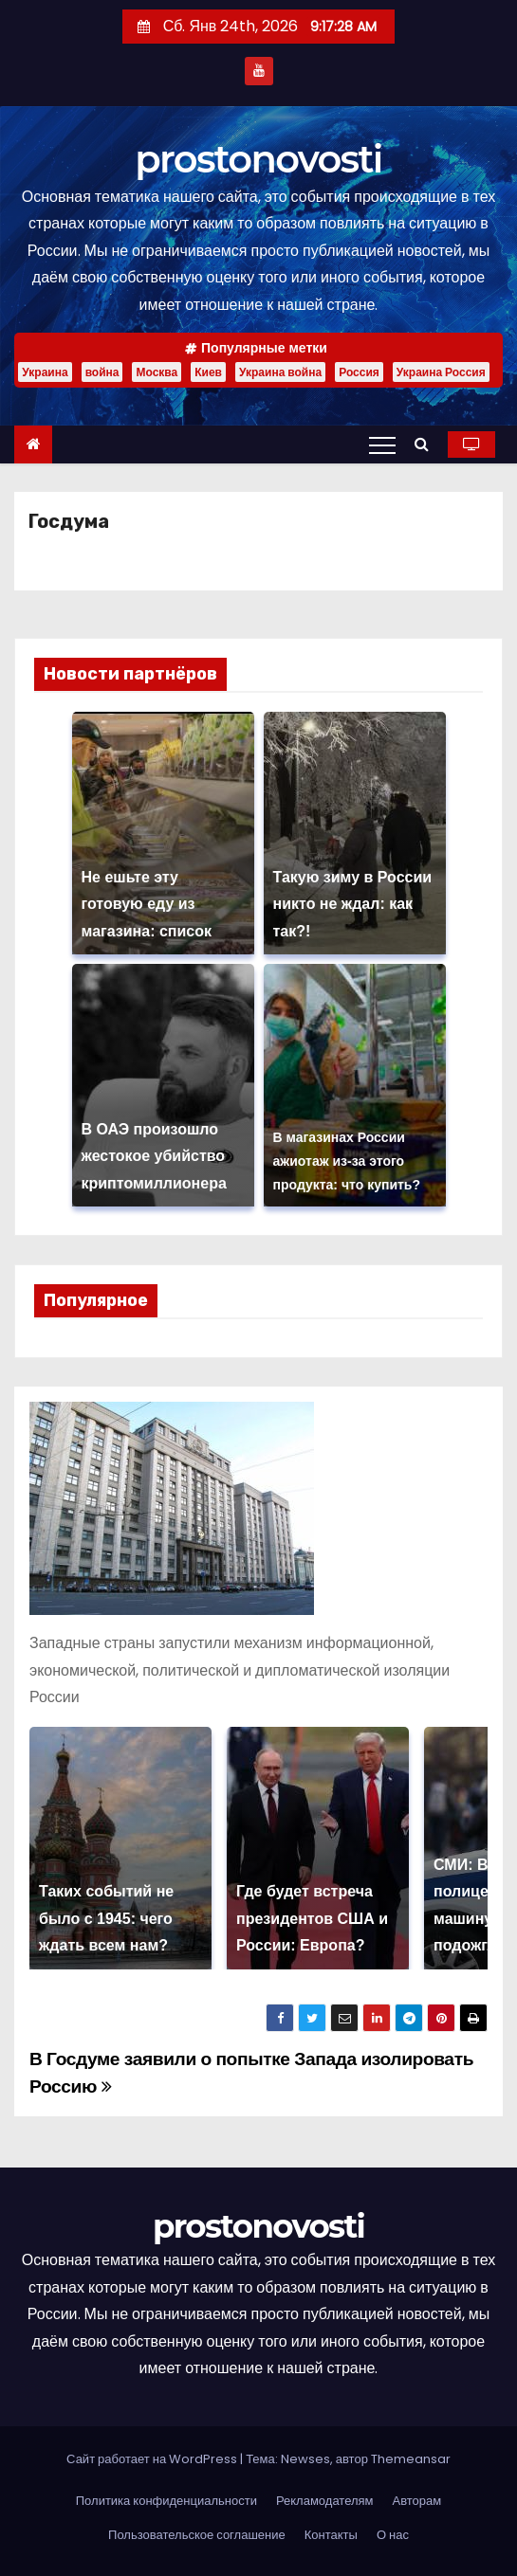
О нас (393, 2535)
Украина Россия (441, 372)
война (102, 372)
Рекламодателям (325, 2501)
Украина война (280, 372)
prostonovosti (258, 159)
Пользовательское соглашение (197, 2535)
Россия (359, 372)
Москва (156, 372)
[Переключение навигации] (382, 444)
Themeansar (411, 2459)
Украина (44, 372)
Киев (208, 372)
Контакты (331, 2535)
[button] (426, 444)
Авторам (417, 2501)
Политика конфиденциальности (166, 2501)
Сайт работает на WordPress (153, 2459)
